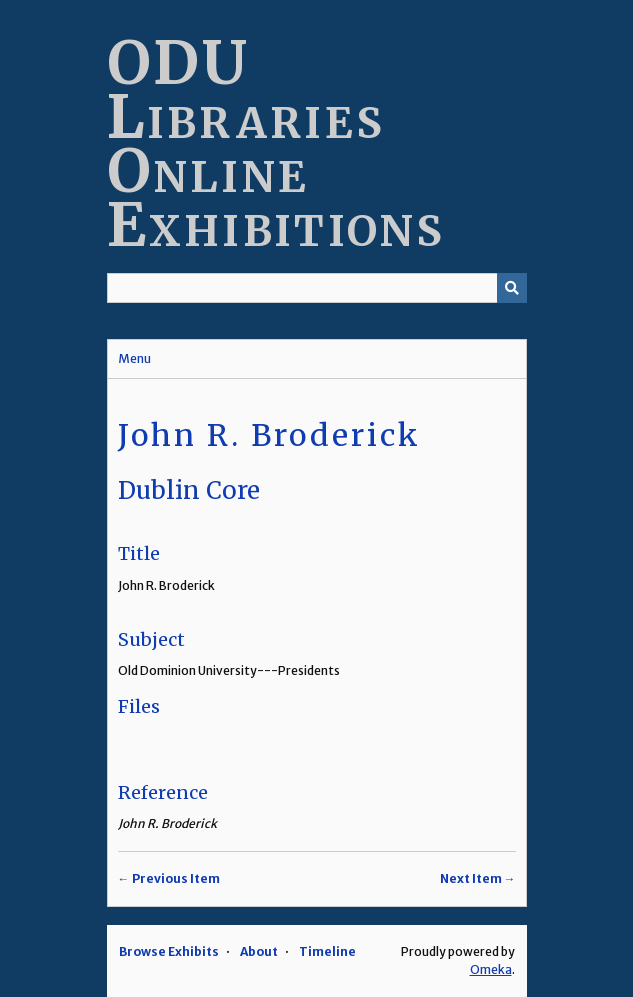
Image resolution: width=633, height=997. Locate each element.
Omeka (491, 969)
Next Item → (478, 878)
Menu (134, 358)
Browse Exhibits (169, 951)
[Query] (317, 288)
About (259, 951)
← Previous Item (169, 878)
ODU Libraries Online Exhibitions (276, 143)
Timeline (327, 951)
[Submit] (512, 288)
